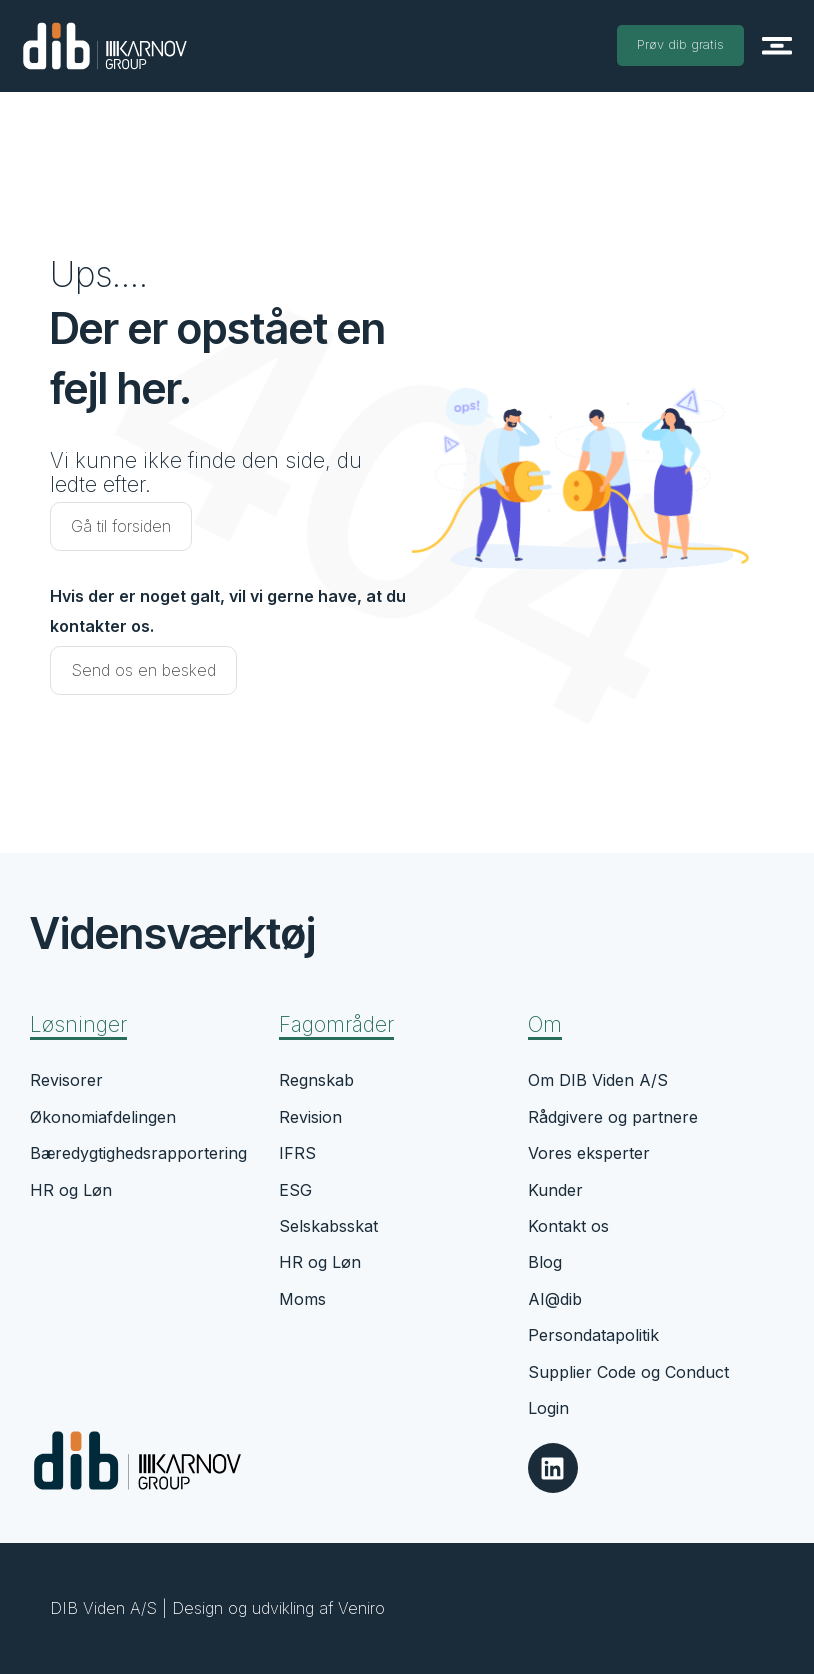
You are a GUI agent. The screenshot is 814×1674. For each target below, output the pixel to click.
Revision (310, 1117)
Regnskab (316, 1080)
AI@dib (555, 1299)
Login (548, 1408)
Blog (545, 1262)
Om (545, 1024)
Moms (302, 1299)
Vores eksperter (589, 1153)
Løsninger (78, 1024)
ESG (295, 1190)
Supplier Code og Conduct (628, 1372)
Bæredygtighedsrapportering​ (138, 1153)
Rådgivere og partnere (613, 1117)
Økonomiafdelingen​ (103, 1117)
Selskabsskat (328, 1226)
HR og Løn (71, 1190)
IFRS (297, 1153)
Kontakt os (568, 1226)
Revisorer (66, 1080)
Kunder (555, 1190)
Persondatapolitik (593, 1335)
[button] (776, 45)
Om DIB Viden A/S (598, 1080)
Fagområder (336, 1024)
